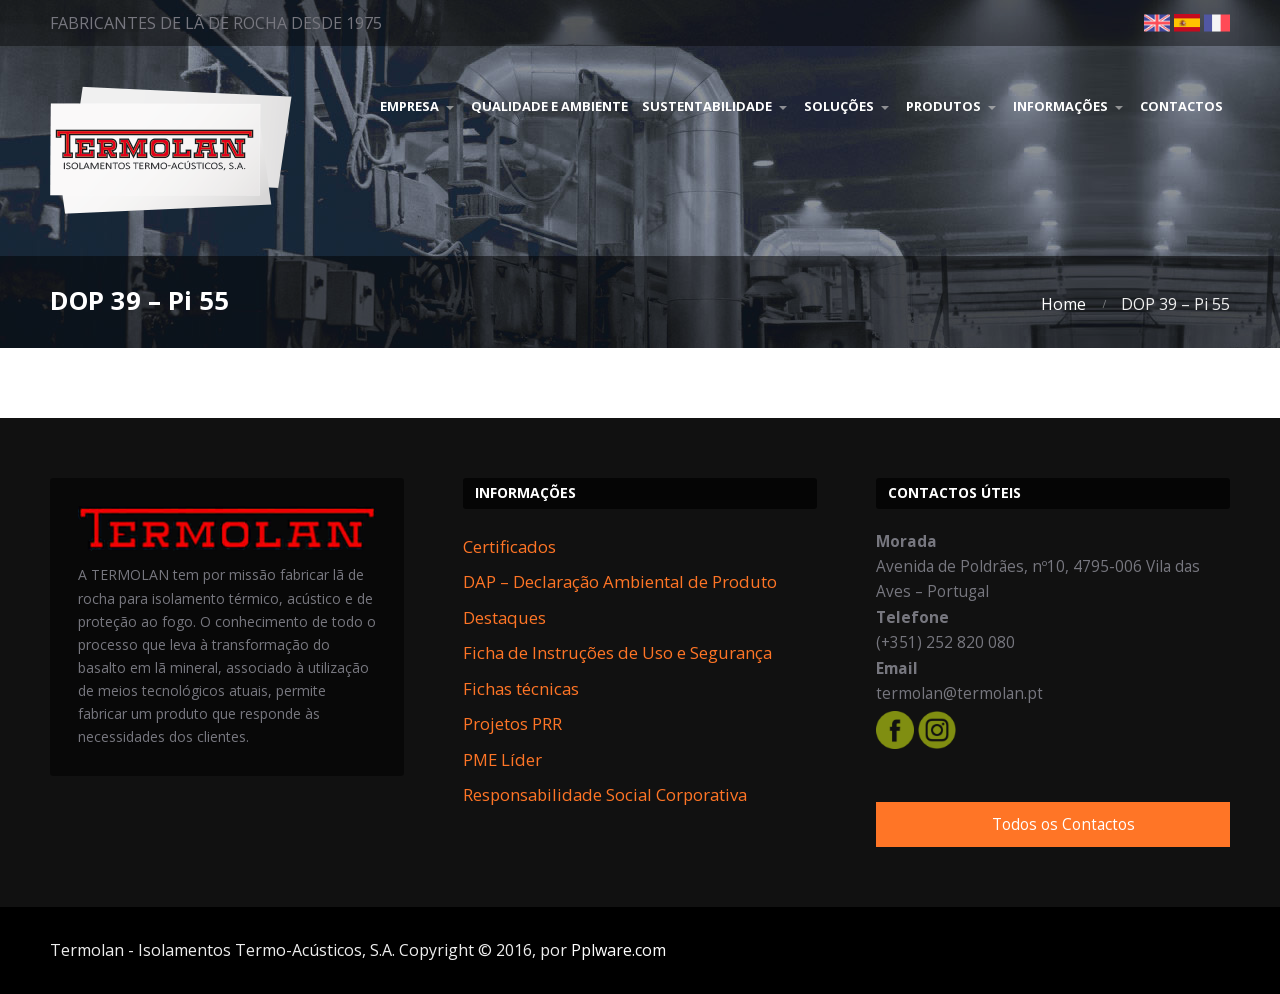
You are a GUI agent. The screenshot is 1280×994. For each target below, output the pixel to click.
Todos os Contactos (1063, 824)
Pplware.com (618, 950)
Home (1063, 304)
